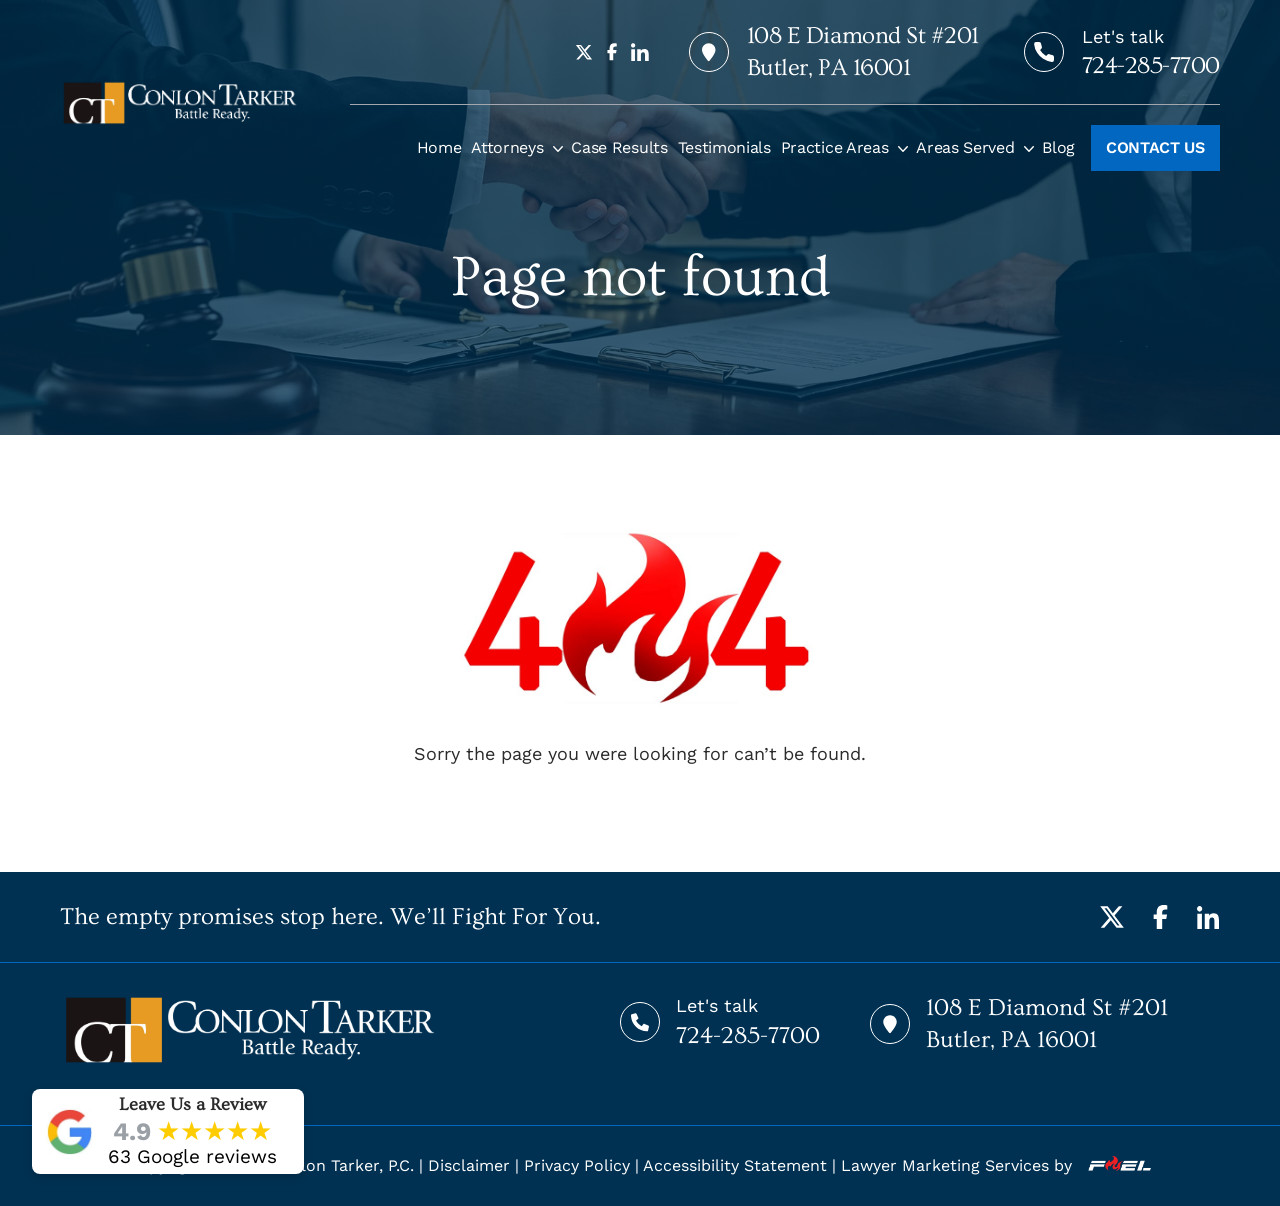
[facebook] (612, 52)
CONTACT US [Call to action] (1155, 147)
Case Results (619, 147)
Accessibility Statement (735, 1165)
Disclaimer (469, 1165)
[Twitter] (1112, 917)
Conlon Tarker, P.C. (342, 1165)
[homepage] (180, 103)
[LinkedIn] (1208, 917)
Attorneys (507, 147)
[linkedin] (640, 52)
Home (439, 147)
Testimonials (724, 147)
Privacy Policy (577, 1165)
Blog (1058, 147)
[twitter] (584, 52)
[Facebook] (1160, 917)
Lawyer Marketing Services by (996, 1165)
